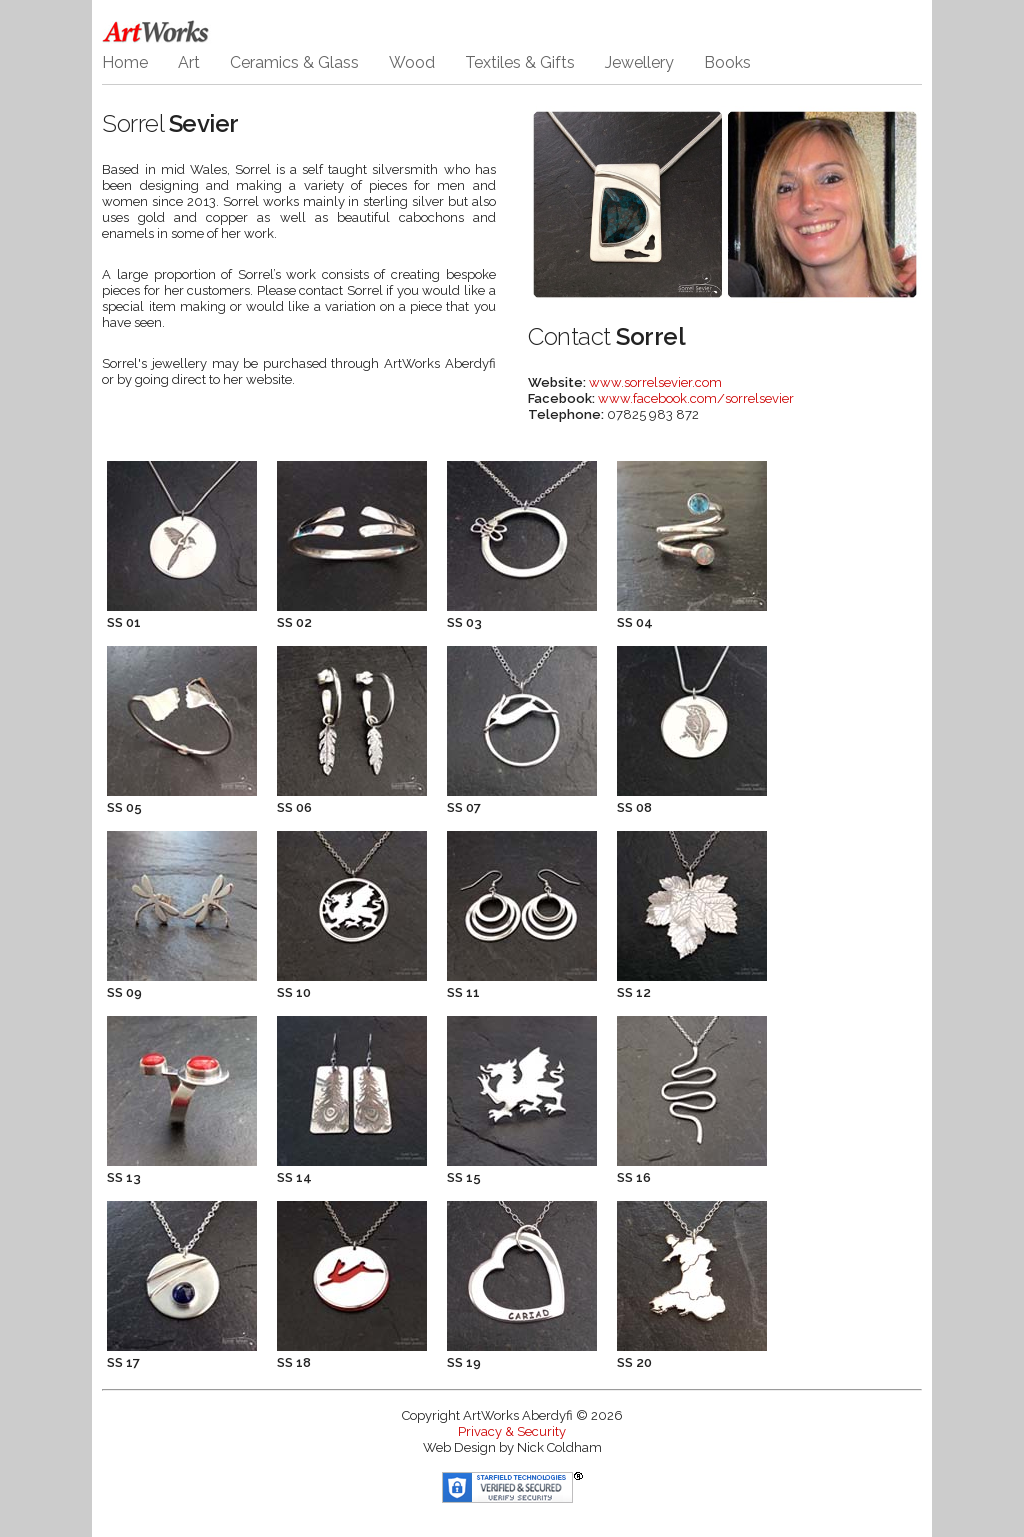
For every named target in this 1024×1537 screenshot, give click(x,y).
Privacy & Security (512, 1431)
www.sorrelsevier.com (655, 382)
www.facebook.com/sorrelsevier (696, 398)
